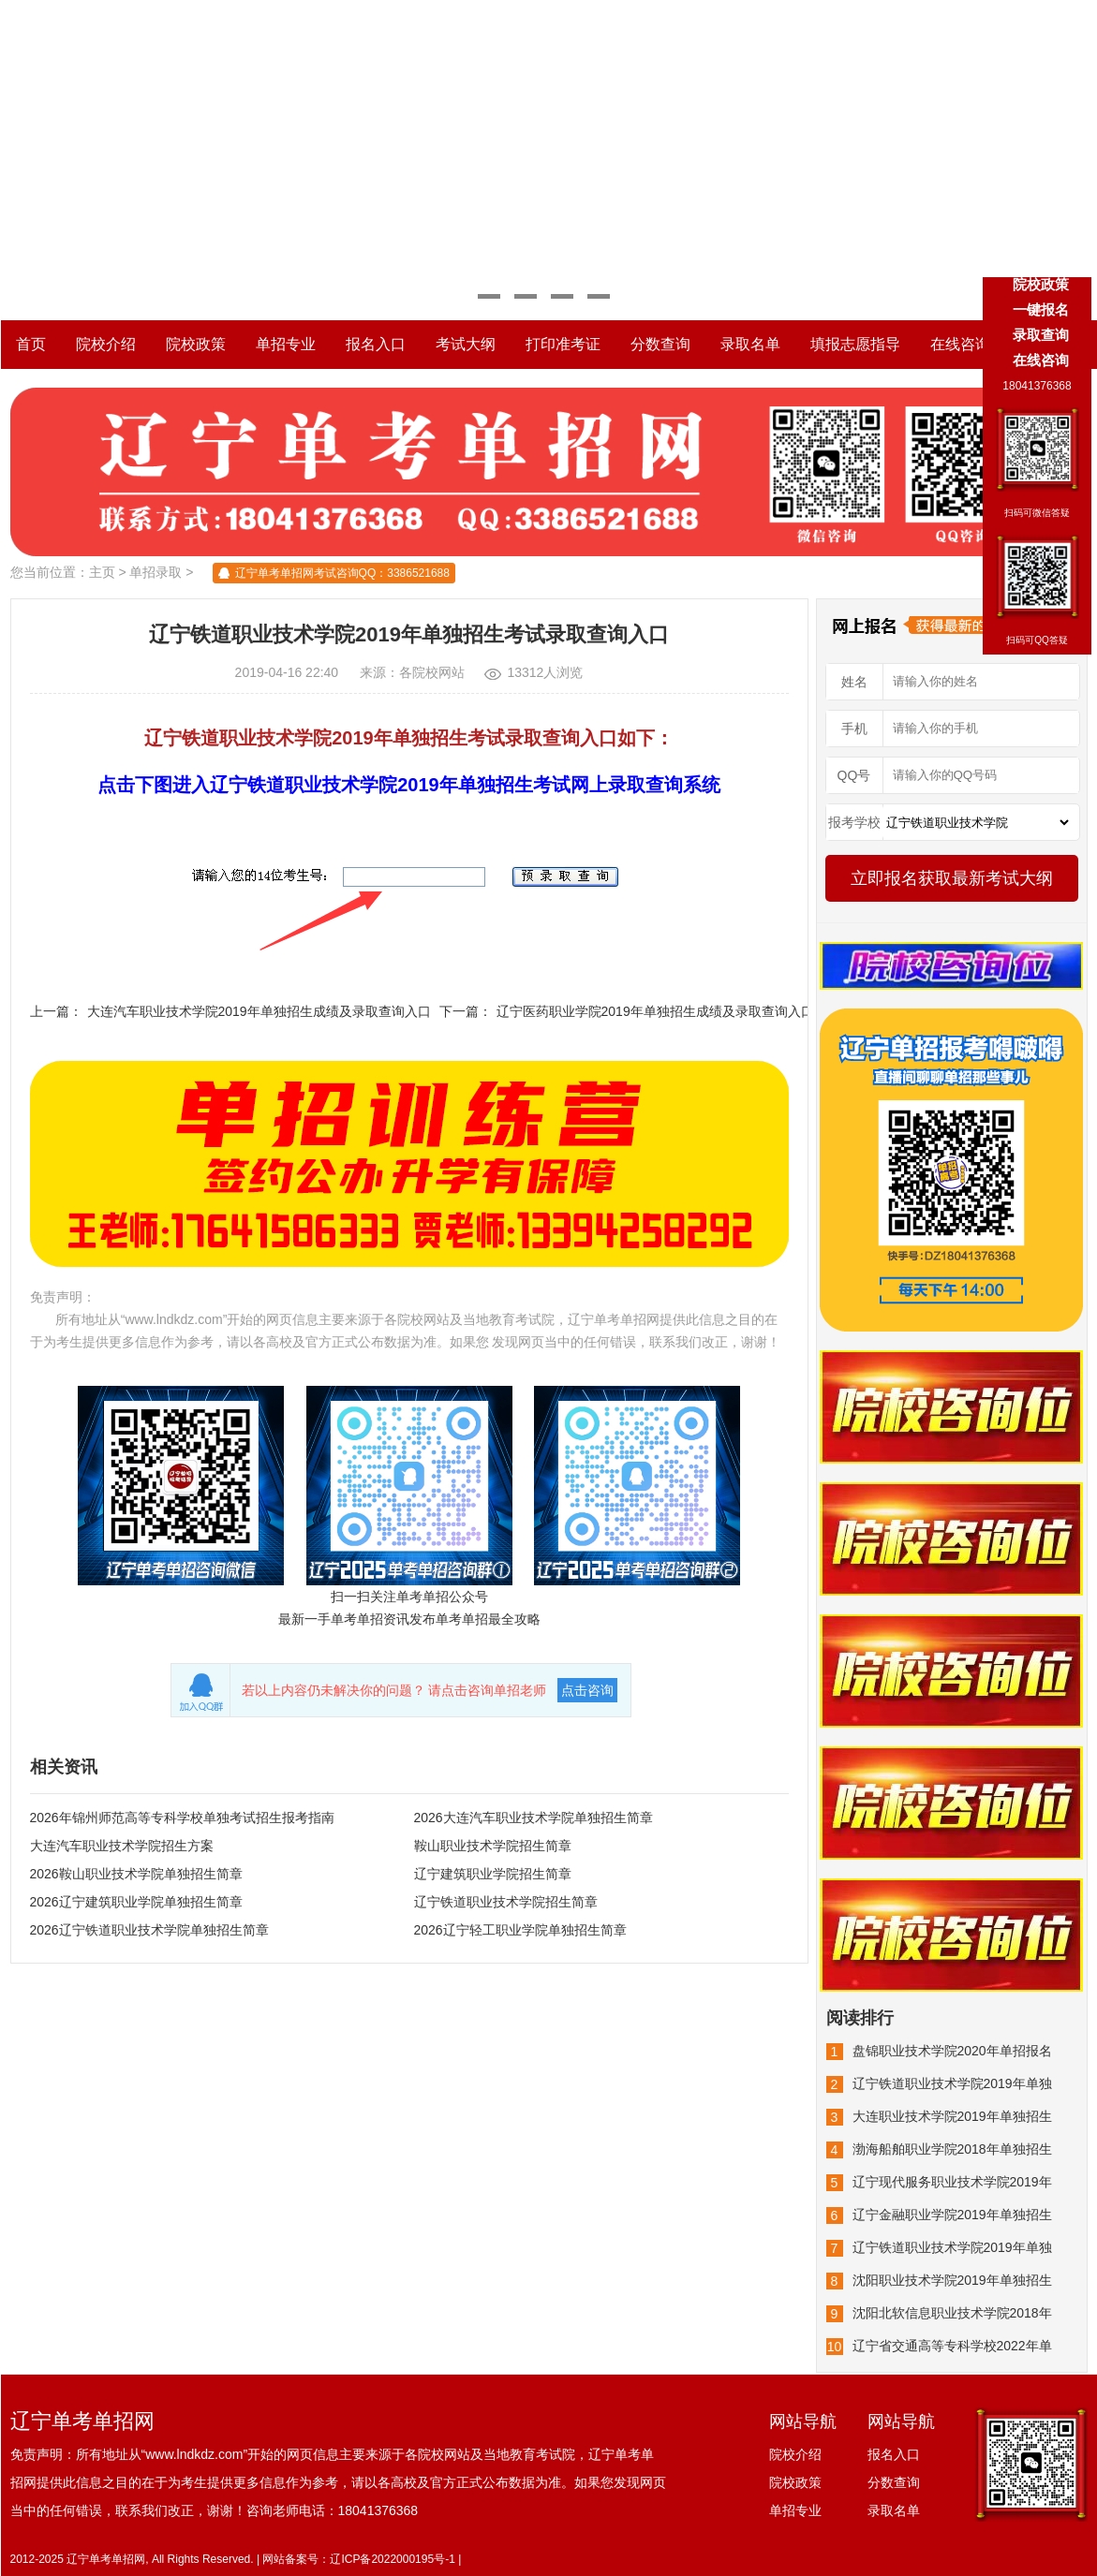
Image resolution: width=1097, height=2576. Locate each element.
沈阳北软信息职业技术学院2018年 (952, 2312)
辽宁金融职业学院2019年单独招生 (952, 2214)
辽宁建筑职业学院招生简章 (492, 1873)
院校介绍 (106, 344)
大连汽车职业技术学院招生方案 (122, 1845)
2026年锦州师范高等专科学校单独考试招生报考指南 (182, 1817)
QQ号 (854, 775)
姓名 (854, 681)
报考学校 (854, 822)
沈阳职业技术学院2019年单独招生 (952, 2280)
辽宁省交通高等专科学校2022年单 (952, 2345)
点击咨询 (587, 1690)
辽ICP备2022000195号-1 (392, 2559)
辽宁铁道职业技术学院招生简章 (506, 1901)
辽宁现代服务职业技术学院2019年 (952, 2181)
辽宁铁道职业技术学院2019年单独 (952, 2083)
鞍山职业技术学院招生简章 (492, 1845)
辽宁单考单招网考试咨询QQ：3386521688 (342, 573)
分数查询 (660, 344)
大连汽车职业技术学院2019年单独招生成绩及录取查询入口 (259, 1011)
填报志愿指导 (855, 344)
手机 (854, 728)
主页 (102, 572)
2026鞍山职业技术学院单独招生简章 (136, 1873)
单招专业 (286, 344)
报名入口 (376, 344)
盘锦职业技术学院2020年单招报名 (952, 2050)
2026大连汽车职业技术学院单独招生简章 (533, 1817)
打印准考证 (563, 344)
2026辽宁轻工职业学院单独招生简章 (520, 1929)
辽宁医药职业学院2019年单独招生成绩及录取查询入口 (655, 1011)
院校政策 (196, 344)
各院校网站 (432, 672)
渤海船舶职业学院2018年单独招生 (952, 2149)
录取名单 (750, 344)
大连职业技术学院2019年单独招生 (952, 2116)
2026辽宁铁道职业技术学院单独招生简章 (149, 1929)
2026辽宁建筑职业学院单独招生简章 (136, 1901)
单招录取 (155, 572)
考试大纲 (466, 344)
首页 (31, 344)
